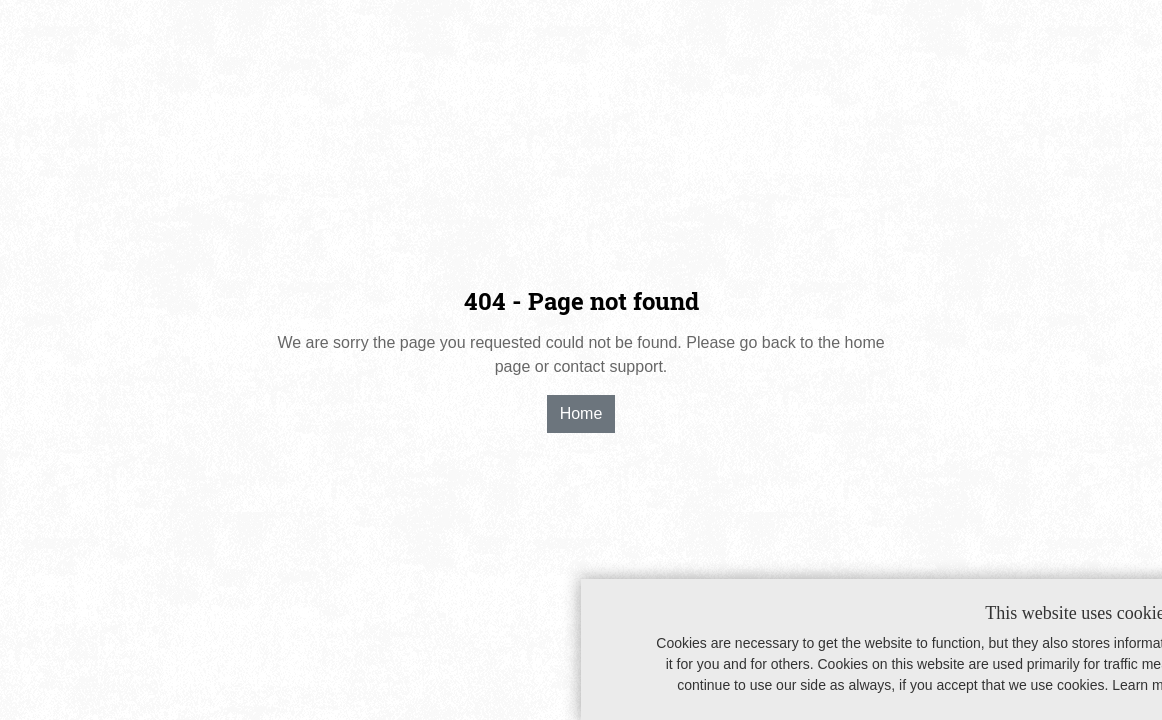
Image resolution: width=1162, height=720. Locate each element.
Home (581, 413)
